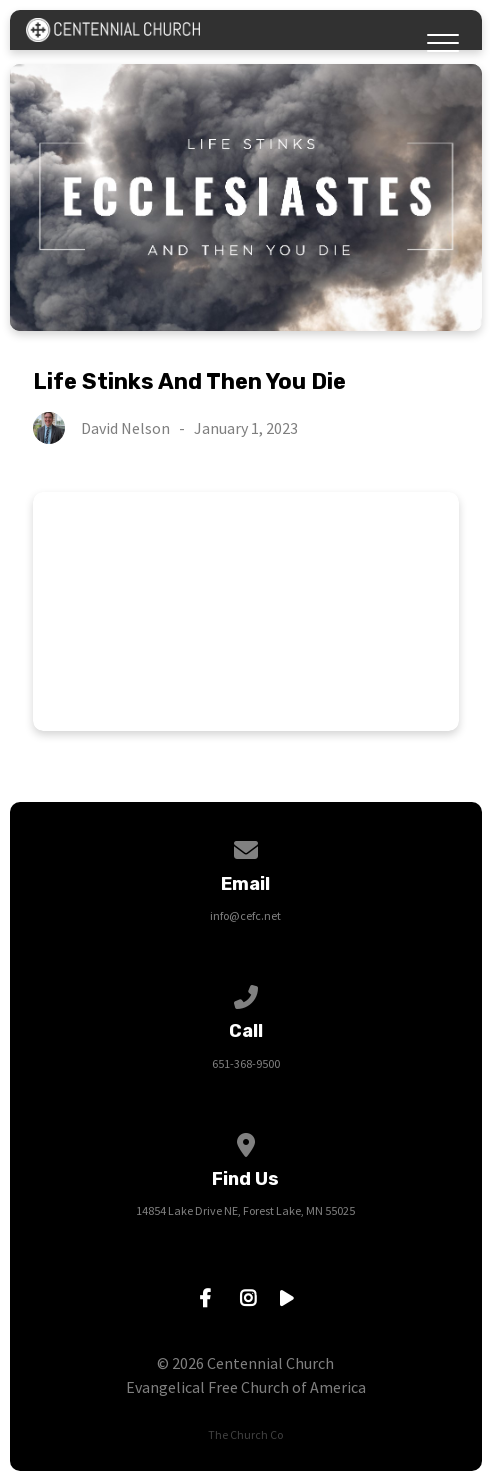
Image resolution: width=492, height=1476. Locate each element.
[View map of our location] (246, 1141)
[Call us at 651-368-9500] (246, 993)
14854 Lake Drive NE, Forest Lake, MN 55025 (245, 1210)
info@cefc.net (245, 915)
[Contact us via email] (246, 846)
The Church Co (245, 1434)
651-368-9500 (246, 1063)
